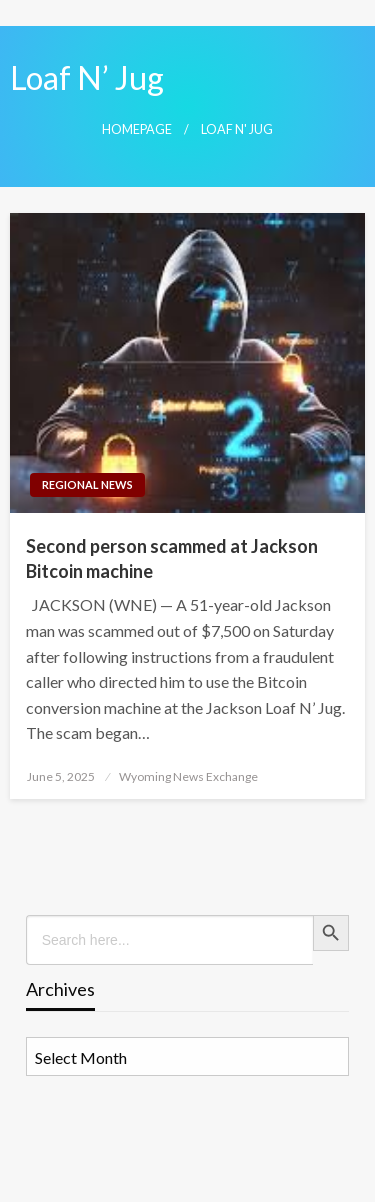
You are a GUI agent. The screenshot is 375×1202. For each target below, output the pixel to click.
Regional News (87, 484)
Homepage (137, 129)
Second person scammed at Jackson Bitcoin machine (172, 558)
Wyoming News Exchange (188, 776)
